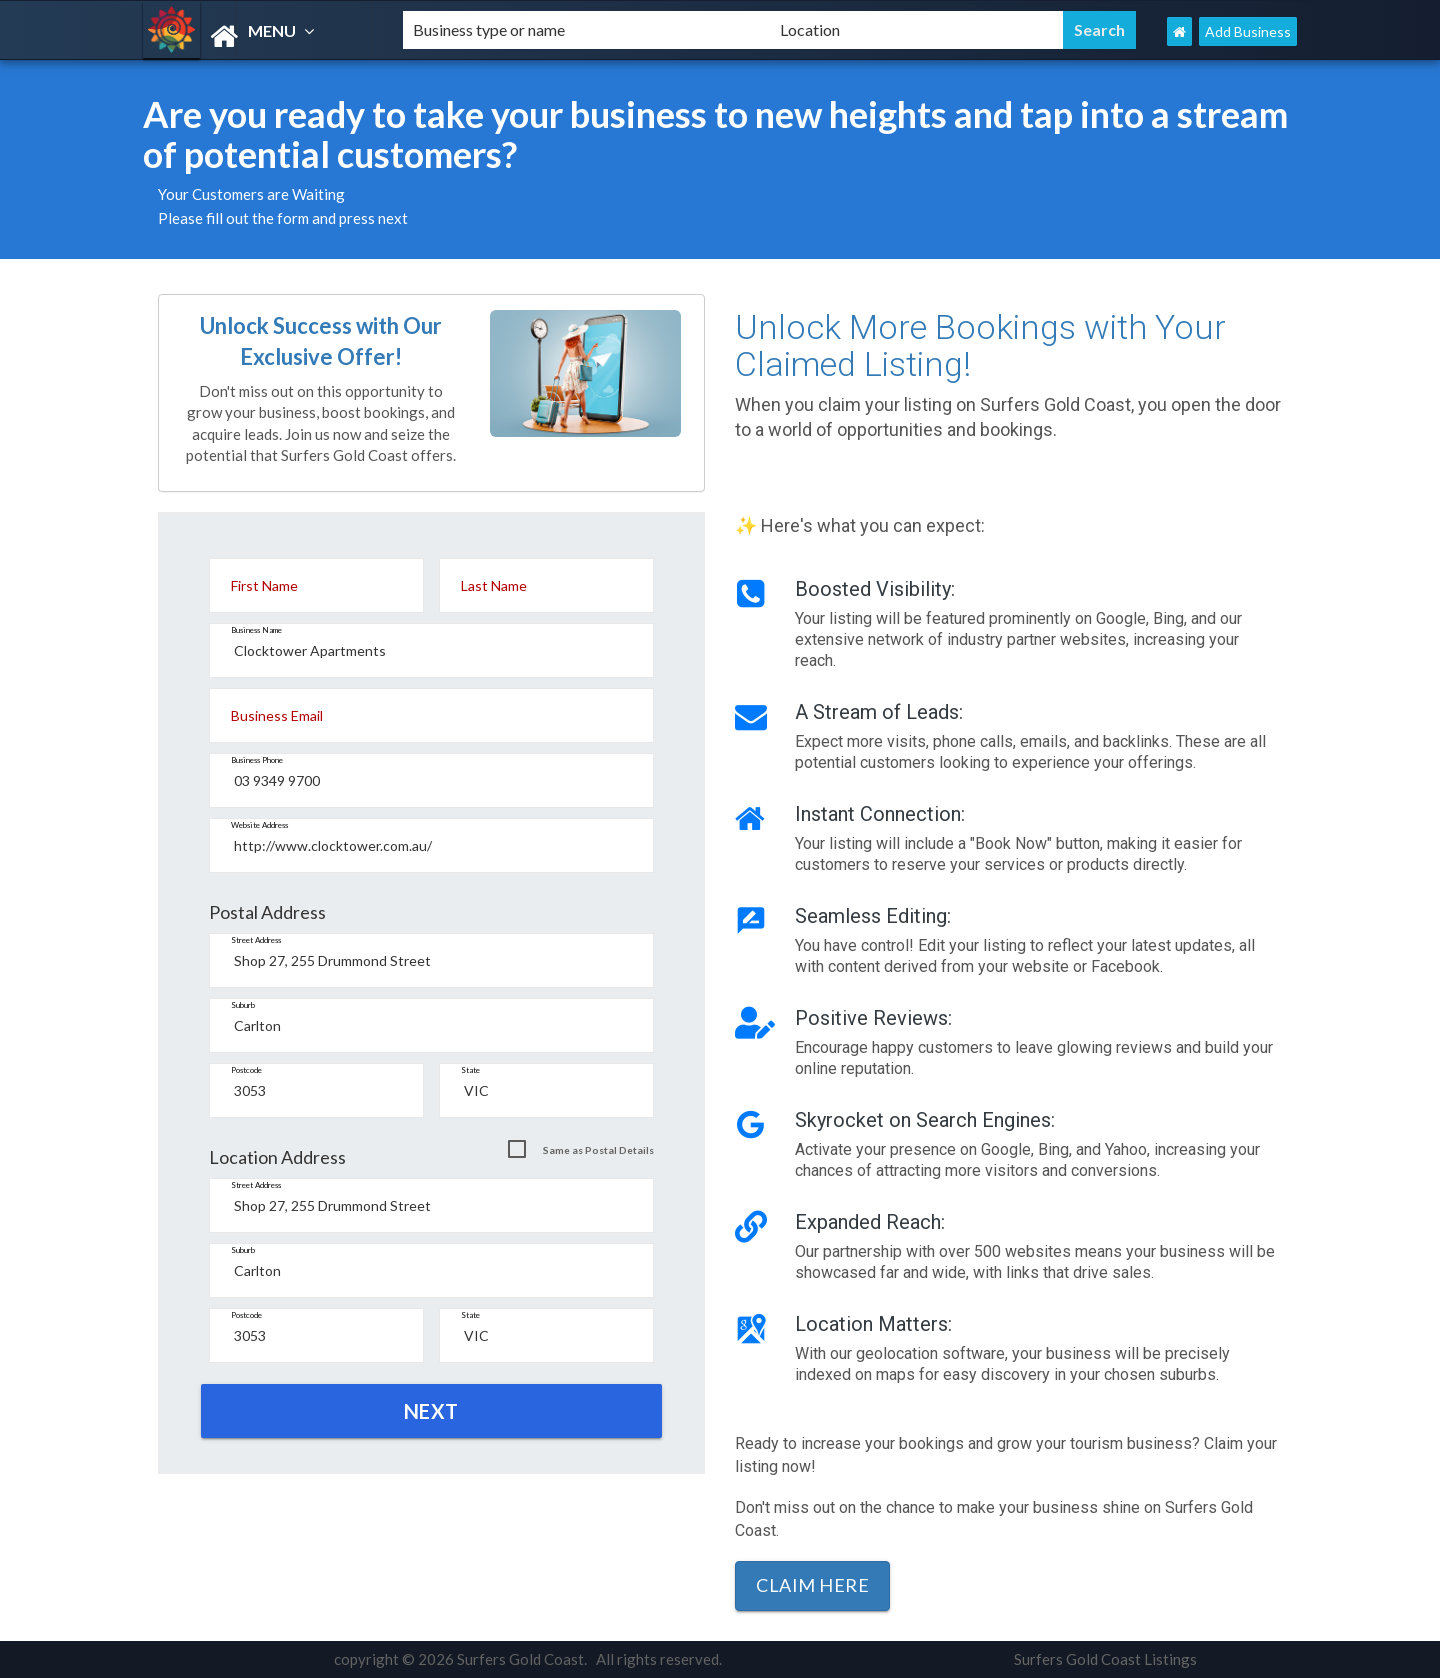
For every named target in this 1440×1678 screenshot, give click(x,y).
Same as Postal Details (598, 1150)
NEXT (431, 1411)
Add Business (1248, 31)
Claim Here (812, 1585)
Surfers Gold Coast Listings (1105, 1659)
